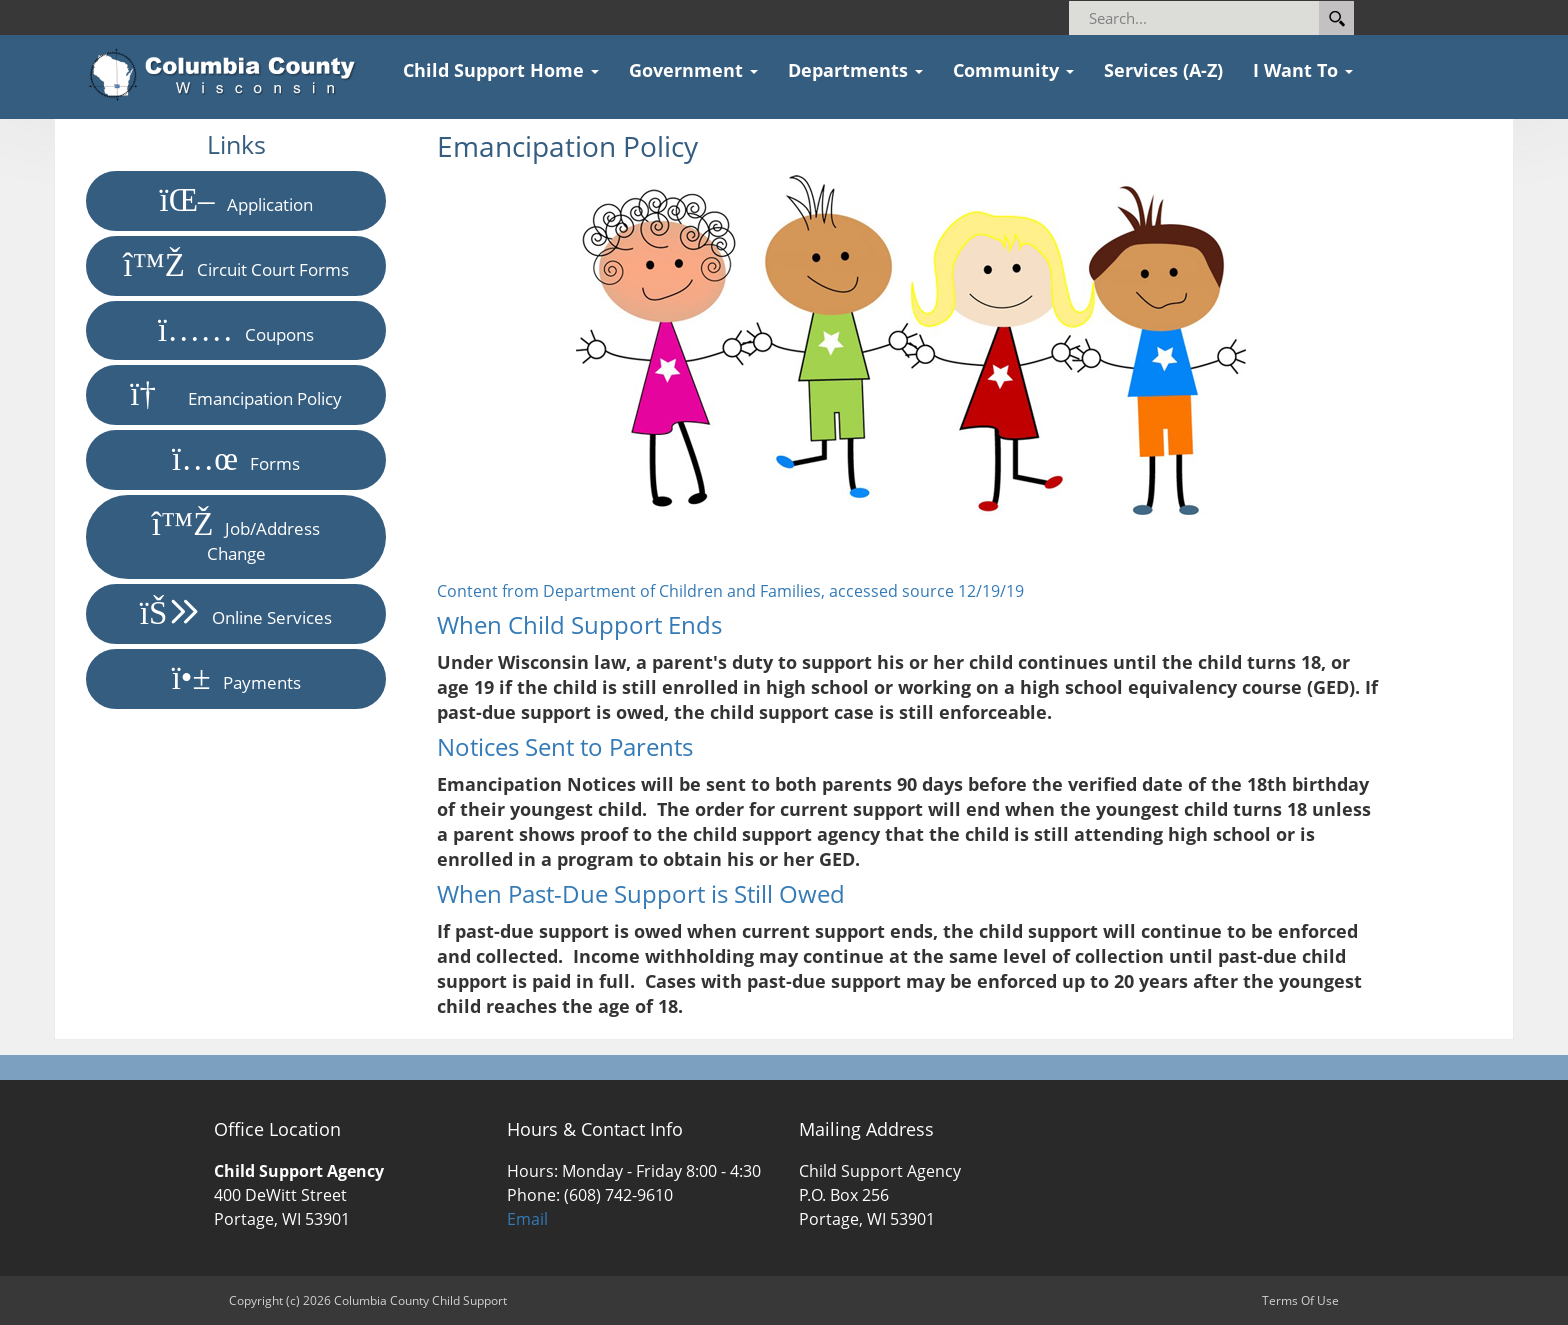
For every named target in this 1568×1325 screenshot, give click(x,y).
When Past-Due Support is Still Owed (641, 893)
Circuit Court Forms (236, 265)
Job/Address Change (236, 536)
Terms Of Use (1300, 1300)
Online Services (236, 613)
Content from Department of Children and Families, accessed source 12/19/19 (730, 591)
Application (236, 200)
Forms (236, 459)
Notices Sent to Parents (565, 746)
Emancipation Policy (236, 394)
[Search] (1203, 18)
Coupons (236, 330)
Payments (236, 678)
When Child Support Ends (579, 624)
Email (527, 1219)
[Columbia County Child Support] (228, 75)
